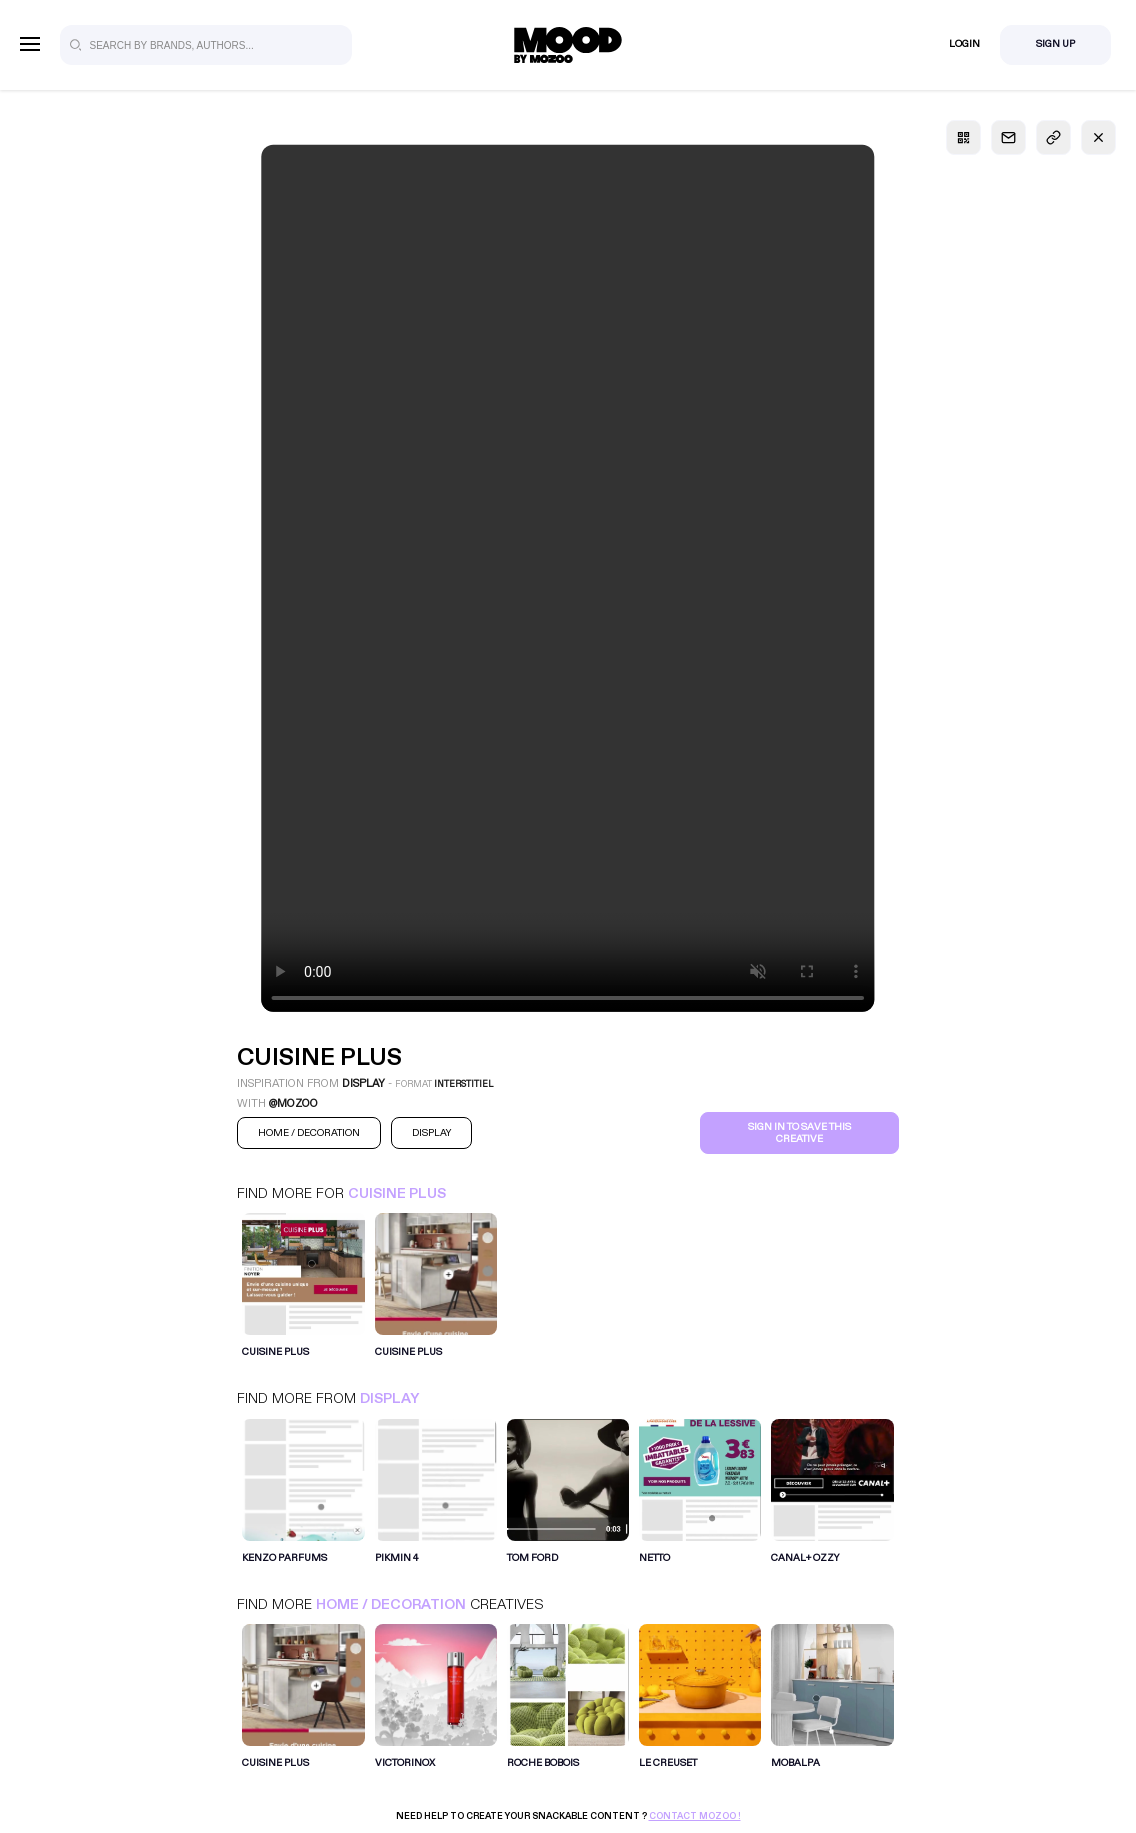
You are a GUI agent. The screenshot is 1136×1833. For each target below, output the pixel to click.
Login (964, 44)
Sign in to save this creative (799, 1133)
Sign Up (1055, 44)
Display (389, 1398)
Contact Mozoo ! (695, 1816)
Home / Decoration (391, 1604)
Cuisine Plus (397, 1193)
